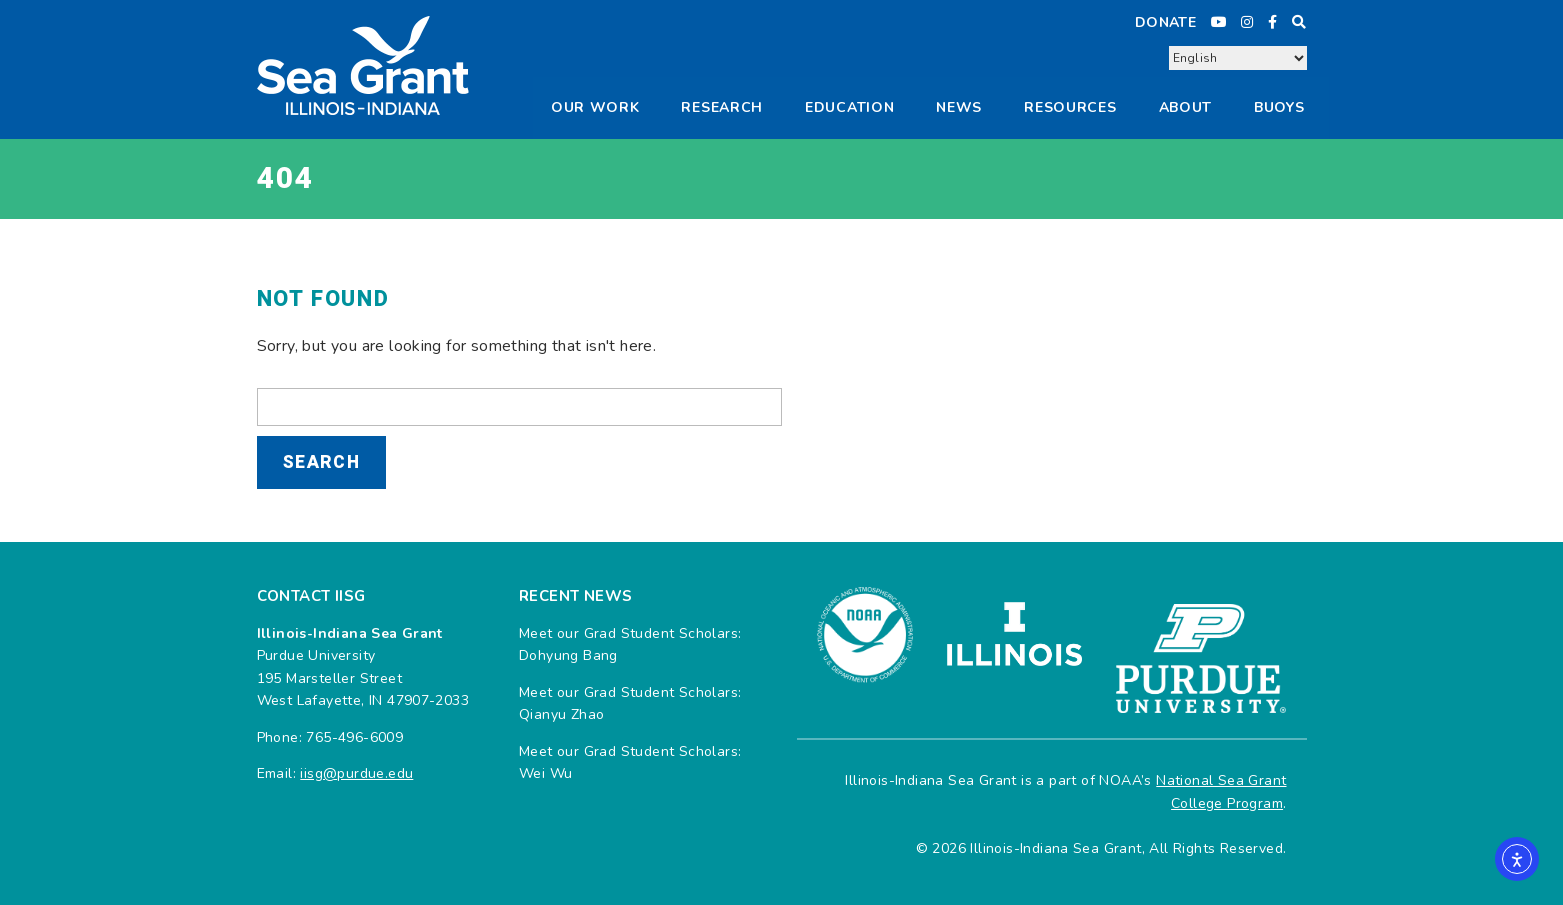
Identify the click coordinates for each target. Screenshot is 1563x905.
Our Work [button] (595, 107)
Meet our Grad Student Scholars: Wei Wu (630, 762)
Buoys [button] (1279, 107)
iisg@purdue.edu (356, 773)
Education (849, 107)
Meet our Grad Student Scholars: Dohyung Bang (630, 644)
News (959, 107)
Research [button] (722, 107)
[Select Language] (1238, 58)
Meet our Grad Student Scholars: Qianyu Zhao (630, 703)
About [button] (1186, 107)
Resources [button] (1070, 107)
